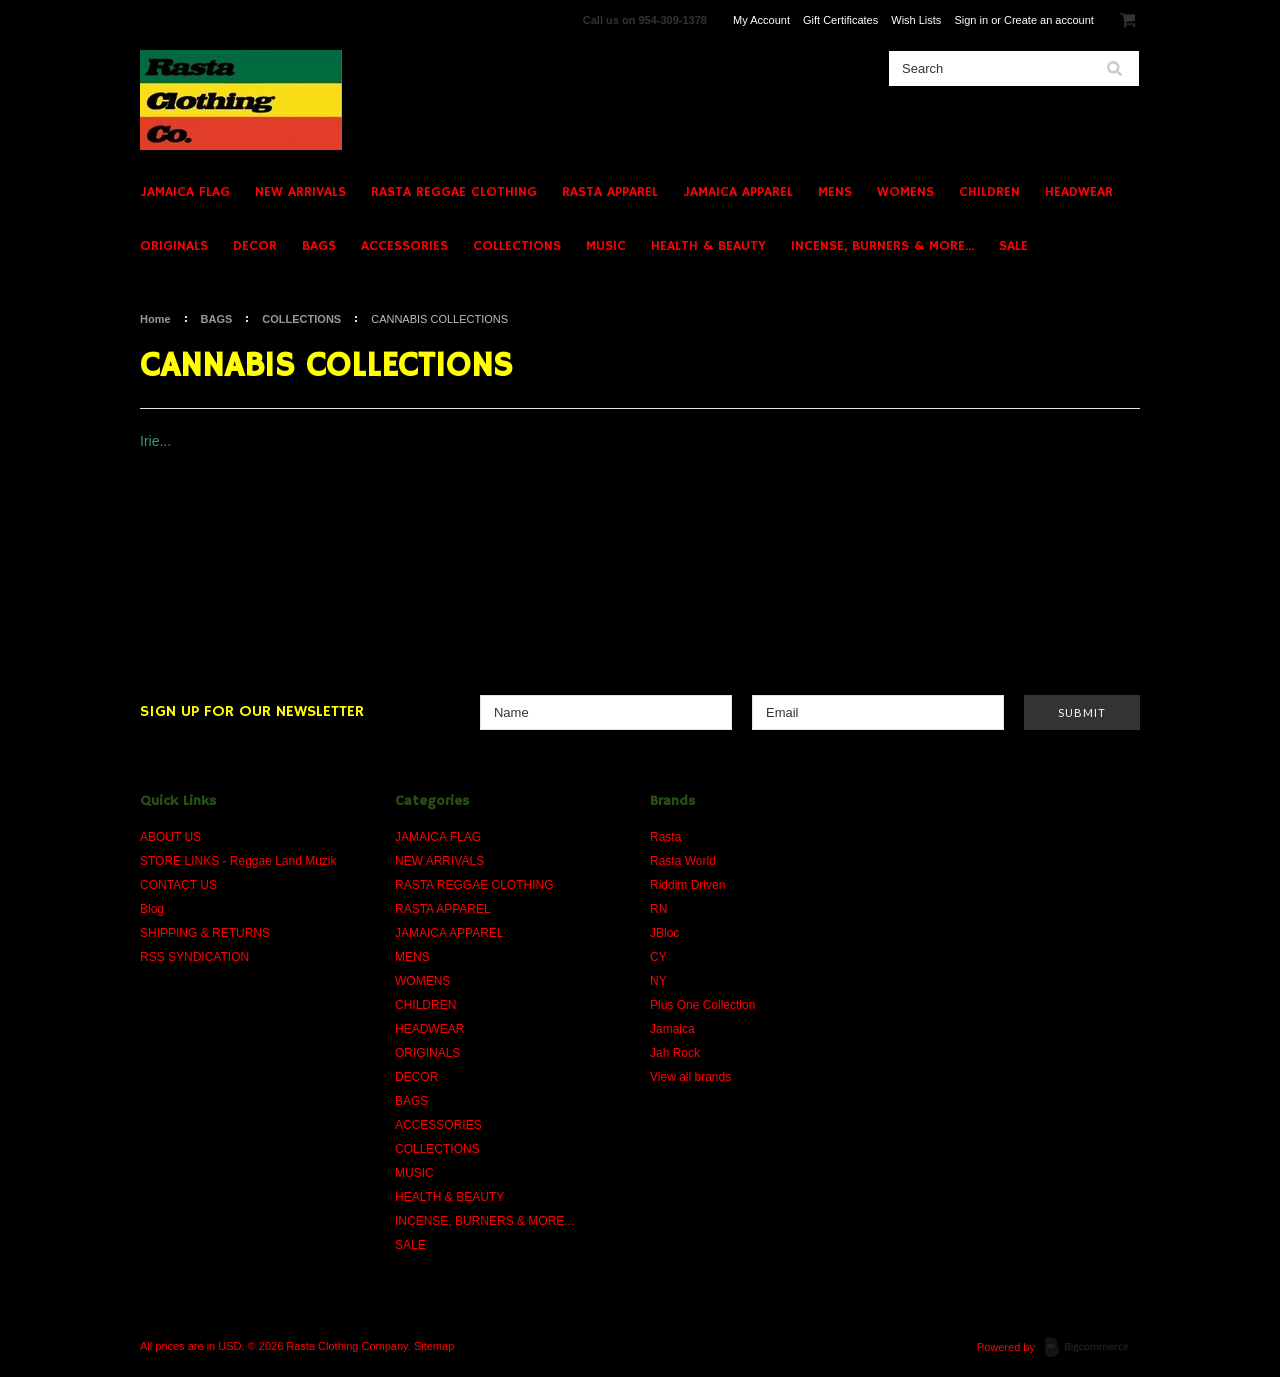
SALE (1013, 246)
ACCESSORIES (404, 246)
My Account (761, 20)
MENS (835, 192)
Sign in (971, 20)
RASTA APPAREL (610, 192)
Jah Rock (675, 1053)
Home (155, 319)
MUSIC (606, 246)
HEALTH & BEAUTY (708, 246)
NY (658, 981)
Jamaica (672, 1029)
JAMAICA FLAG (185, 192)
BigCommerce (1092, 1348)
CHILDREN (989, 192)
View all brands (690, 1077)
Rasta (665, 837)
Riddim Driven (687, 885)
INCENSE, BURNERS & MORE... (882, 246)
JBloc (664, 933)
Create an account (1049, 20)
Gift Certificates (840, 20)
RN (658, 909)
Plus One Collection (702, 1005)
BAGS (319, 246)
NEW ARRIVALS (300, 192)
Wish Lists (916, 20)
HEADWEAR (1079, 192)
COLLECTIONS (517, 246)
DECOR (255, 246)
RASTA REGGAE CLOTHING (454, 192)
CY (658, 957)
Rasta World (683, 861)
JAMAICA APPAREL (738, 192)
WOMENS (905, 192)
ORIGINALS (174, 246)
